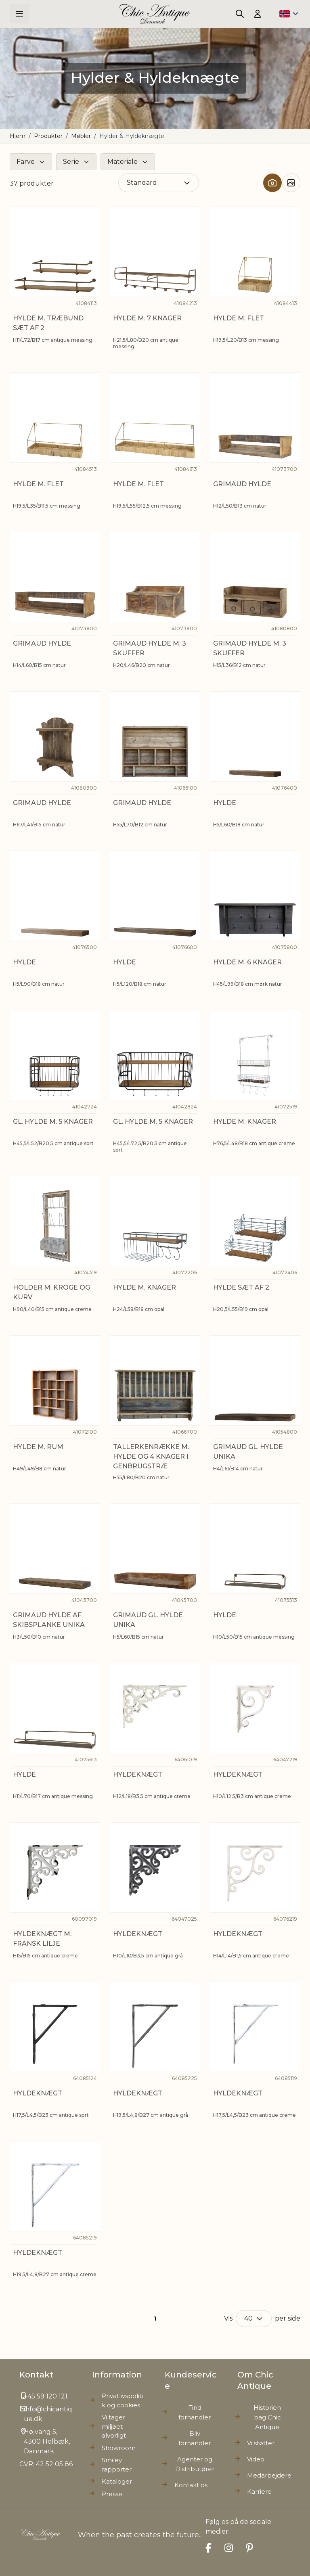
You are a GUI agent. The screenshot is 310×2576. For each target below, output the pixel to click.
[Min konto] (257, 14)
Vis (228, 2318)
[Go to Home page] (155, 14)
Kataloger (117, 2481)
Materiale (122, 161)
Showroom (119, 2448)
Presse (112, 2494)
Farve (26, 161)
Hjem (17, 136)
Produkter (48, 136)
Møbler (81, 136)
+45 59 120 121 (45, 2396)
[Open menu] (19, 13)
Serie (71, 161)
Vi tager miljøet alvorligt (114, 2426)
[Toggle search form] (240, 14)
